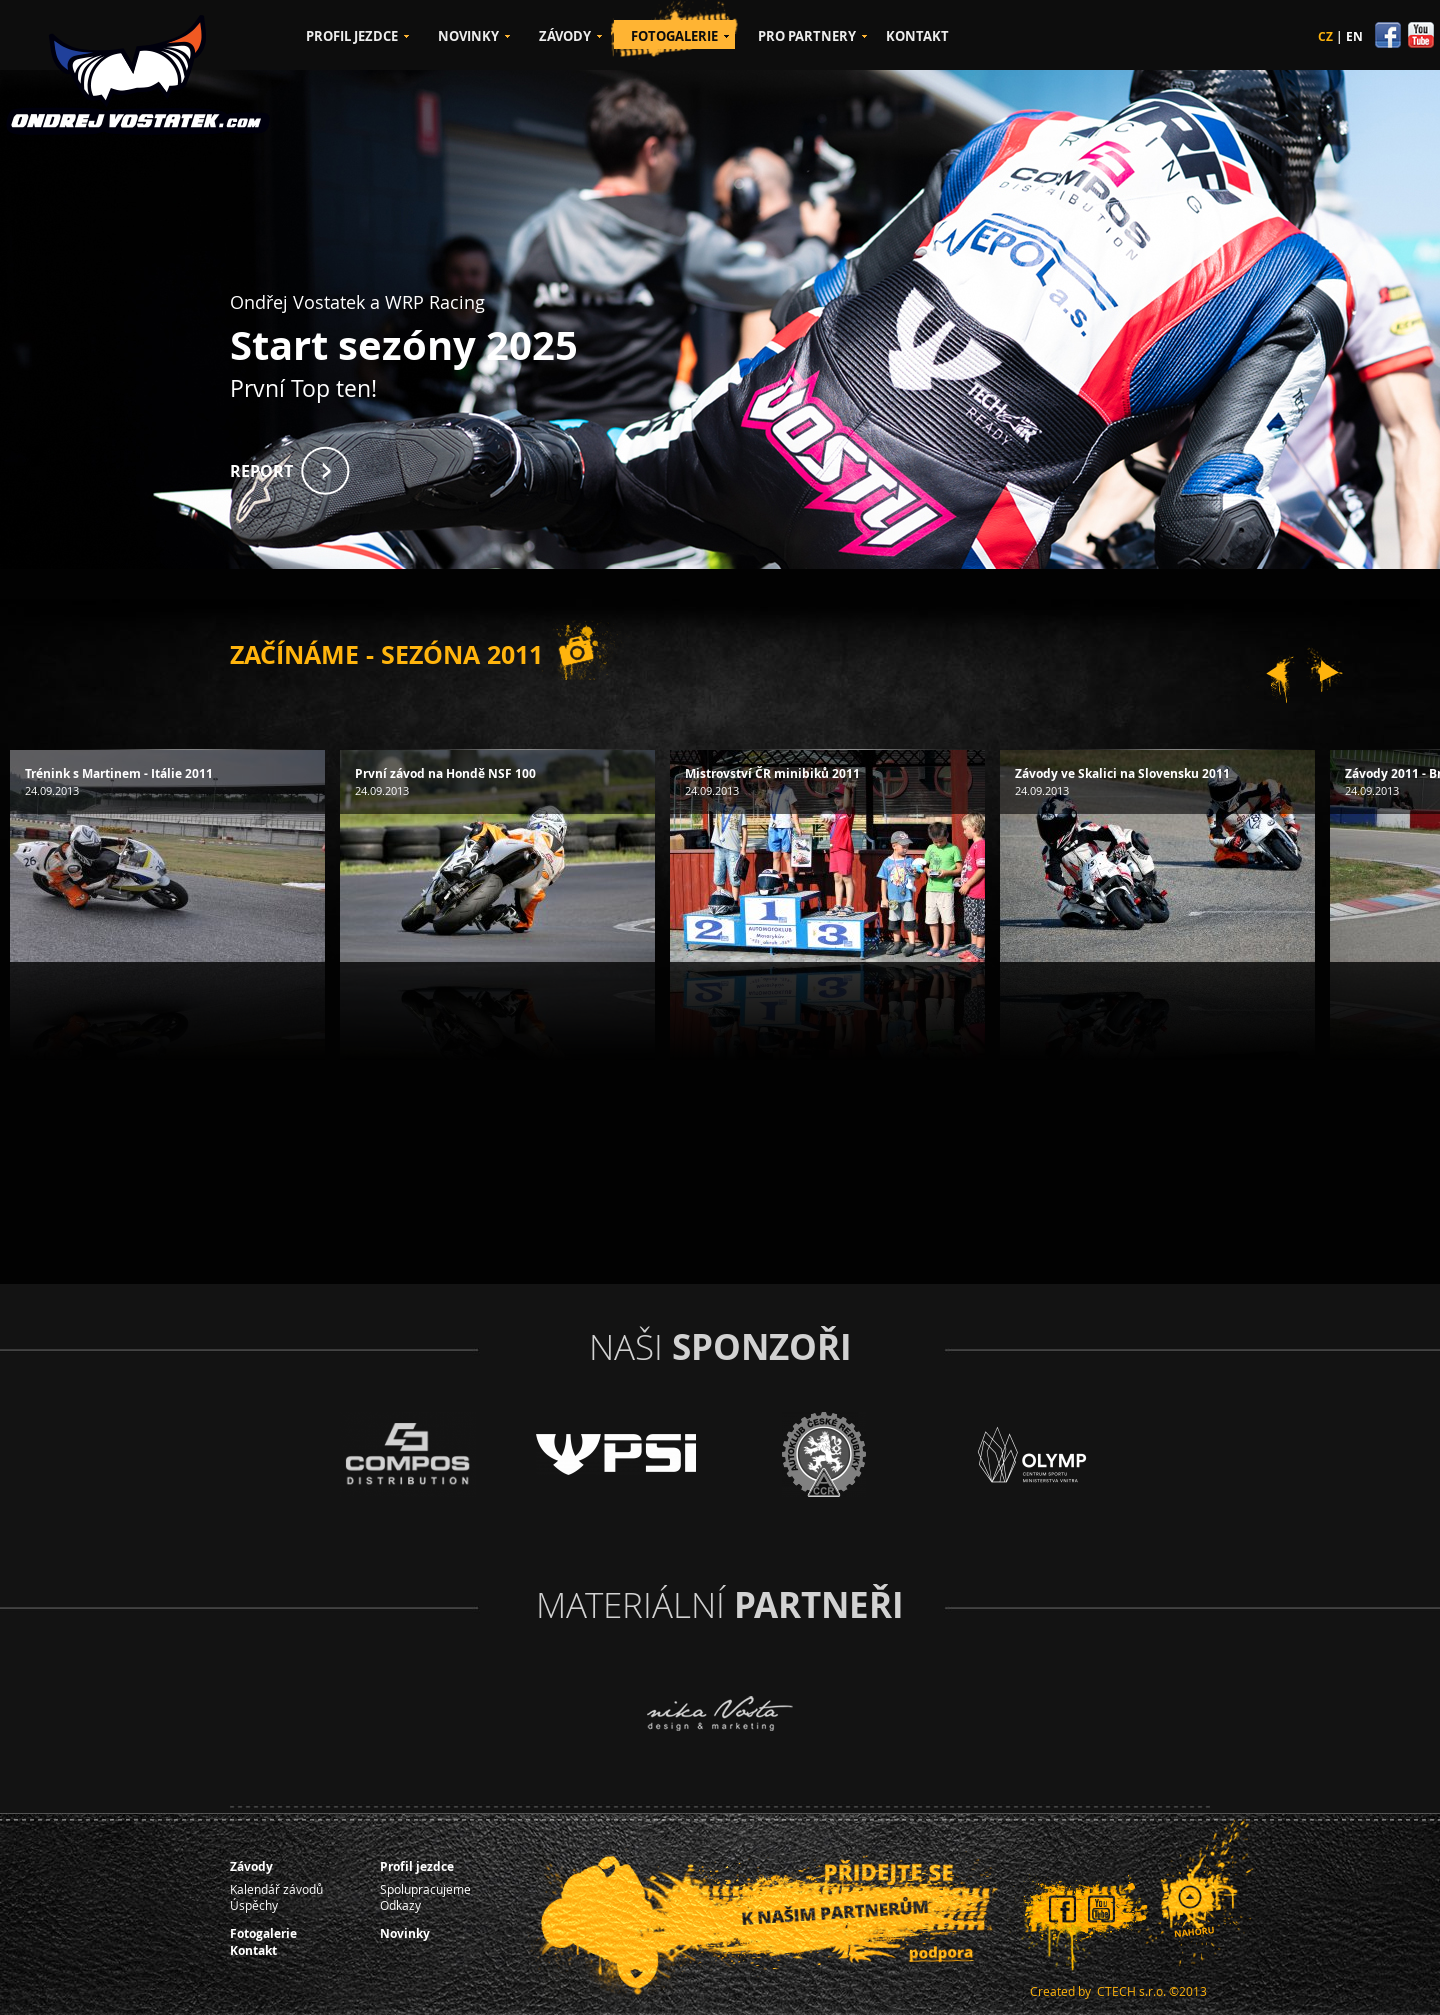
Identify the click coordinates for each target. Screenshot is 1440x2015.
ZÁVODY (565, 36)
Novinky (405, 1933)
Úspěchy (254, 1905)
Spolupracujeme (425, 1889)
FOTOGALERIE (674, 36)
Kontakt (253, 1950)
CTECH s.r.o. (1131, 1991)
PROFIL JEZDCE (352, 36)
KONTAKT (917, 36)
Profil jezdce (417, 1866)
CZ (1325, 36)
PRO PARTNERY (807, 36)
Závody (251, 1866)
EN (1354, 36)
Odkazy (400, 1905)
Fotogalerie (263, 1933)
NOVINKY (468, 36)
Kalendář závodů (276, 1889)
